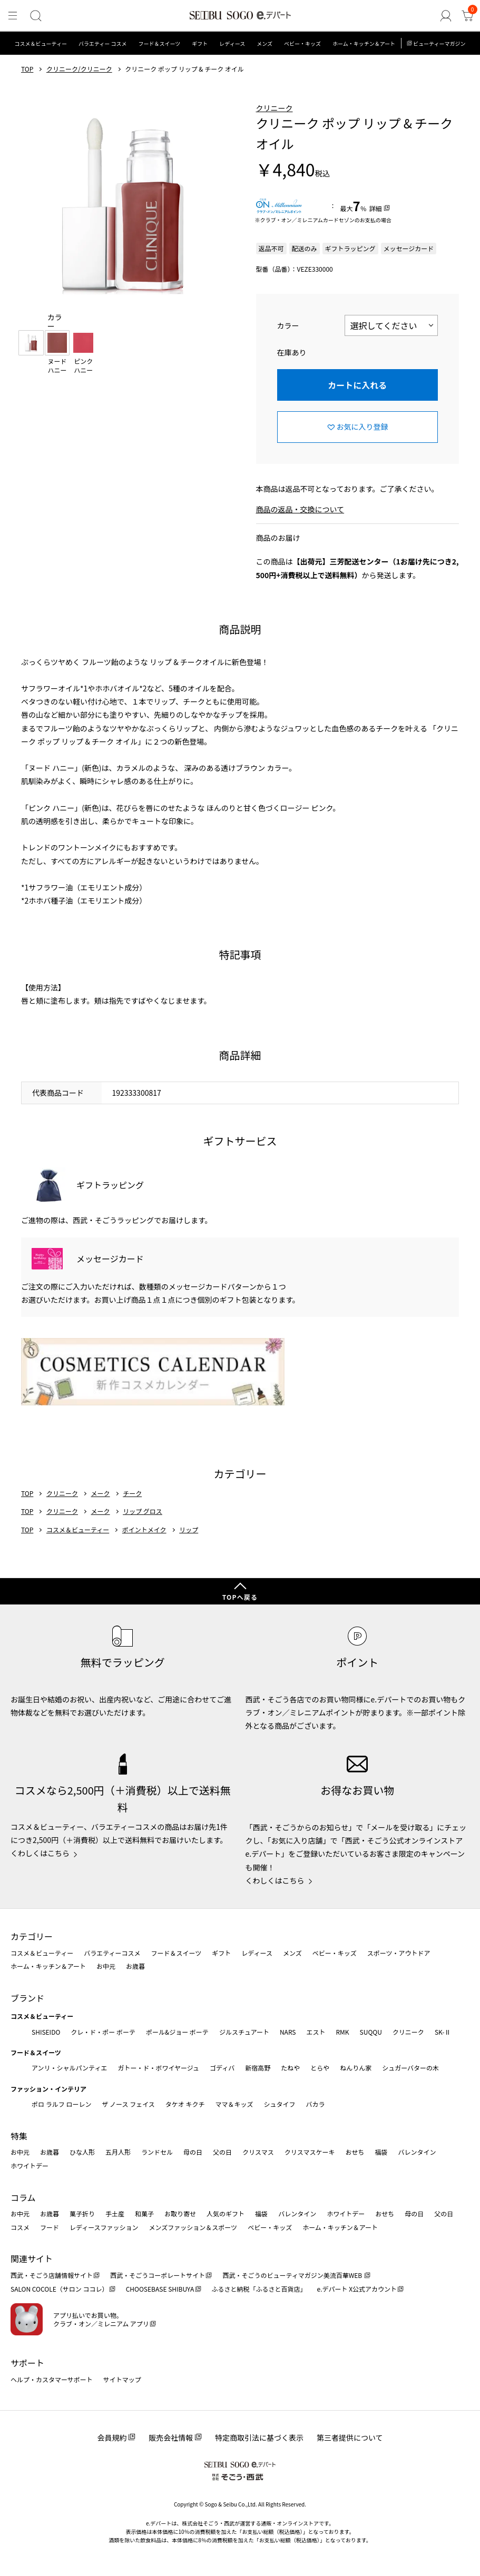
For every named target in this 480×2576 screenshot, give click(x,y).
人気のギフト (225, 2213)
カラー (288, 325)
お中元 (105, 1965)
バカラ (315, 2103)
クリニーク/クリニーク (79, 69)
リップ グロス (142, 1511)
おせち (354, 2151)
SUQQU (371, 2031)
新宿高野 (257, 2067)
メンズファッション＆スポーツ (193, 2227)
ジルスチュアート (244, 2031)
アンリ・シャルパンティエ (69, 2067)
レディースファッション (104, 2227)
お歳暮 (135, 1965)
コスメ (20, 2227)
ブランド (27, 1998)
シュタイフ (280, 2103)
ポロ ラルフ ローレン (61, 2103)
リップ (188, 1529)
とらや (319, 2067)
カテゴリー (32, 1936)
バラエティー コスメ (103, 43)
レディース (232, 43)
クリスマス (258, 2151)
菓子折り (82, 2213)
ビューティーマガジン (439, 43)
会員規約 (111, 2437)
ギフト (200, 43)
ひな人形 (82, 2151)
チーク (132, 1493)
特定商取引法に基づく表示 (259, 2437)
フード (49, 2227)
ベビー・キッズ (302, 43)
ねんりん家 (355, 2067)
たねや (290, 2067)
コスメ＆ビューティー (41, 43)
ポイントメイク (144, 1529)
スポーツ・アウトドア (398, 1952)
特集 (19, 2135)
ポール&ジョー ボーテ (177, 2031)
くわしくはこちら (40, 1853)
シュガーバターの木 (410, 2067)
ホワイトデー (29, 2165)
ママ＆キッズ (234, 2103)
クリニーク (274, 108)
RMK (342, 2031)
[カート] (467, 16)
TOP (27, 69)
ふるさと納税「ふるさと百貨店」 (259, 2288)
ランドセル (157, 2151)
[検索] (35, 16)
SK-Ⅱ (443, 2031)
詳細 (375, 208)
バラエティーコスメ (112, 1952)
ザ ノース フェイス (128, 2103)
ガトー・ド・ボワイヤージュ (158, 2067)
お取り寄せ (180, 2213)
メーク (100, 1493)
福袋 (381, 2151)
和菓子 (144, 2213)
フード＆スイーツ (160, 43)
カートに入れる (357, 385)
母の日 (192, 2151)
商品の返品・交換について (300, 509)
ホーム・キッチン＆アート (363, 43)
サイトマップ (122, 2379)
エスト (315, 2031)
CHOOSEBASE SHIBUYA (160, 2288)
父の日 (222, 2151)
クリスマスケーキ (310, 2151)
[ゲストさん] (446, 16)
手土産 (114, 2213)
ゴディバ (222, 2067)
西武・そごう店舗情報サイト (52, 2275)
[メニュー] (13, 16)
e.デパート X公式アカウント (357, 2288)
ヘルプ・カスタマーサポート (52, 2379)
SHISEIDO (46, 2031)
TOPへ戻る (240, 1596)
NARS (288, 2031)
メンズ (264, 43)
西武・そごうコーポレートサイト (157, 2275)
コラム (23, 2197)
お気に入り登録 (362, 426)
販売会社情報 (171, 2437)
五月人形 (118, 2151)
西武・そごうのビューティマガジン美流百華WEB (292, 2275)
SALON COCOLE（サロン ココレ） (59, 2288)
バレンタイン (417, 2151)
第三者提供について (350, 2437)
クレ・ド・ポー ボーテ (103, 2031)
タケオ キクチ (185, 2103)
